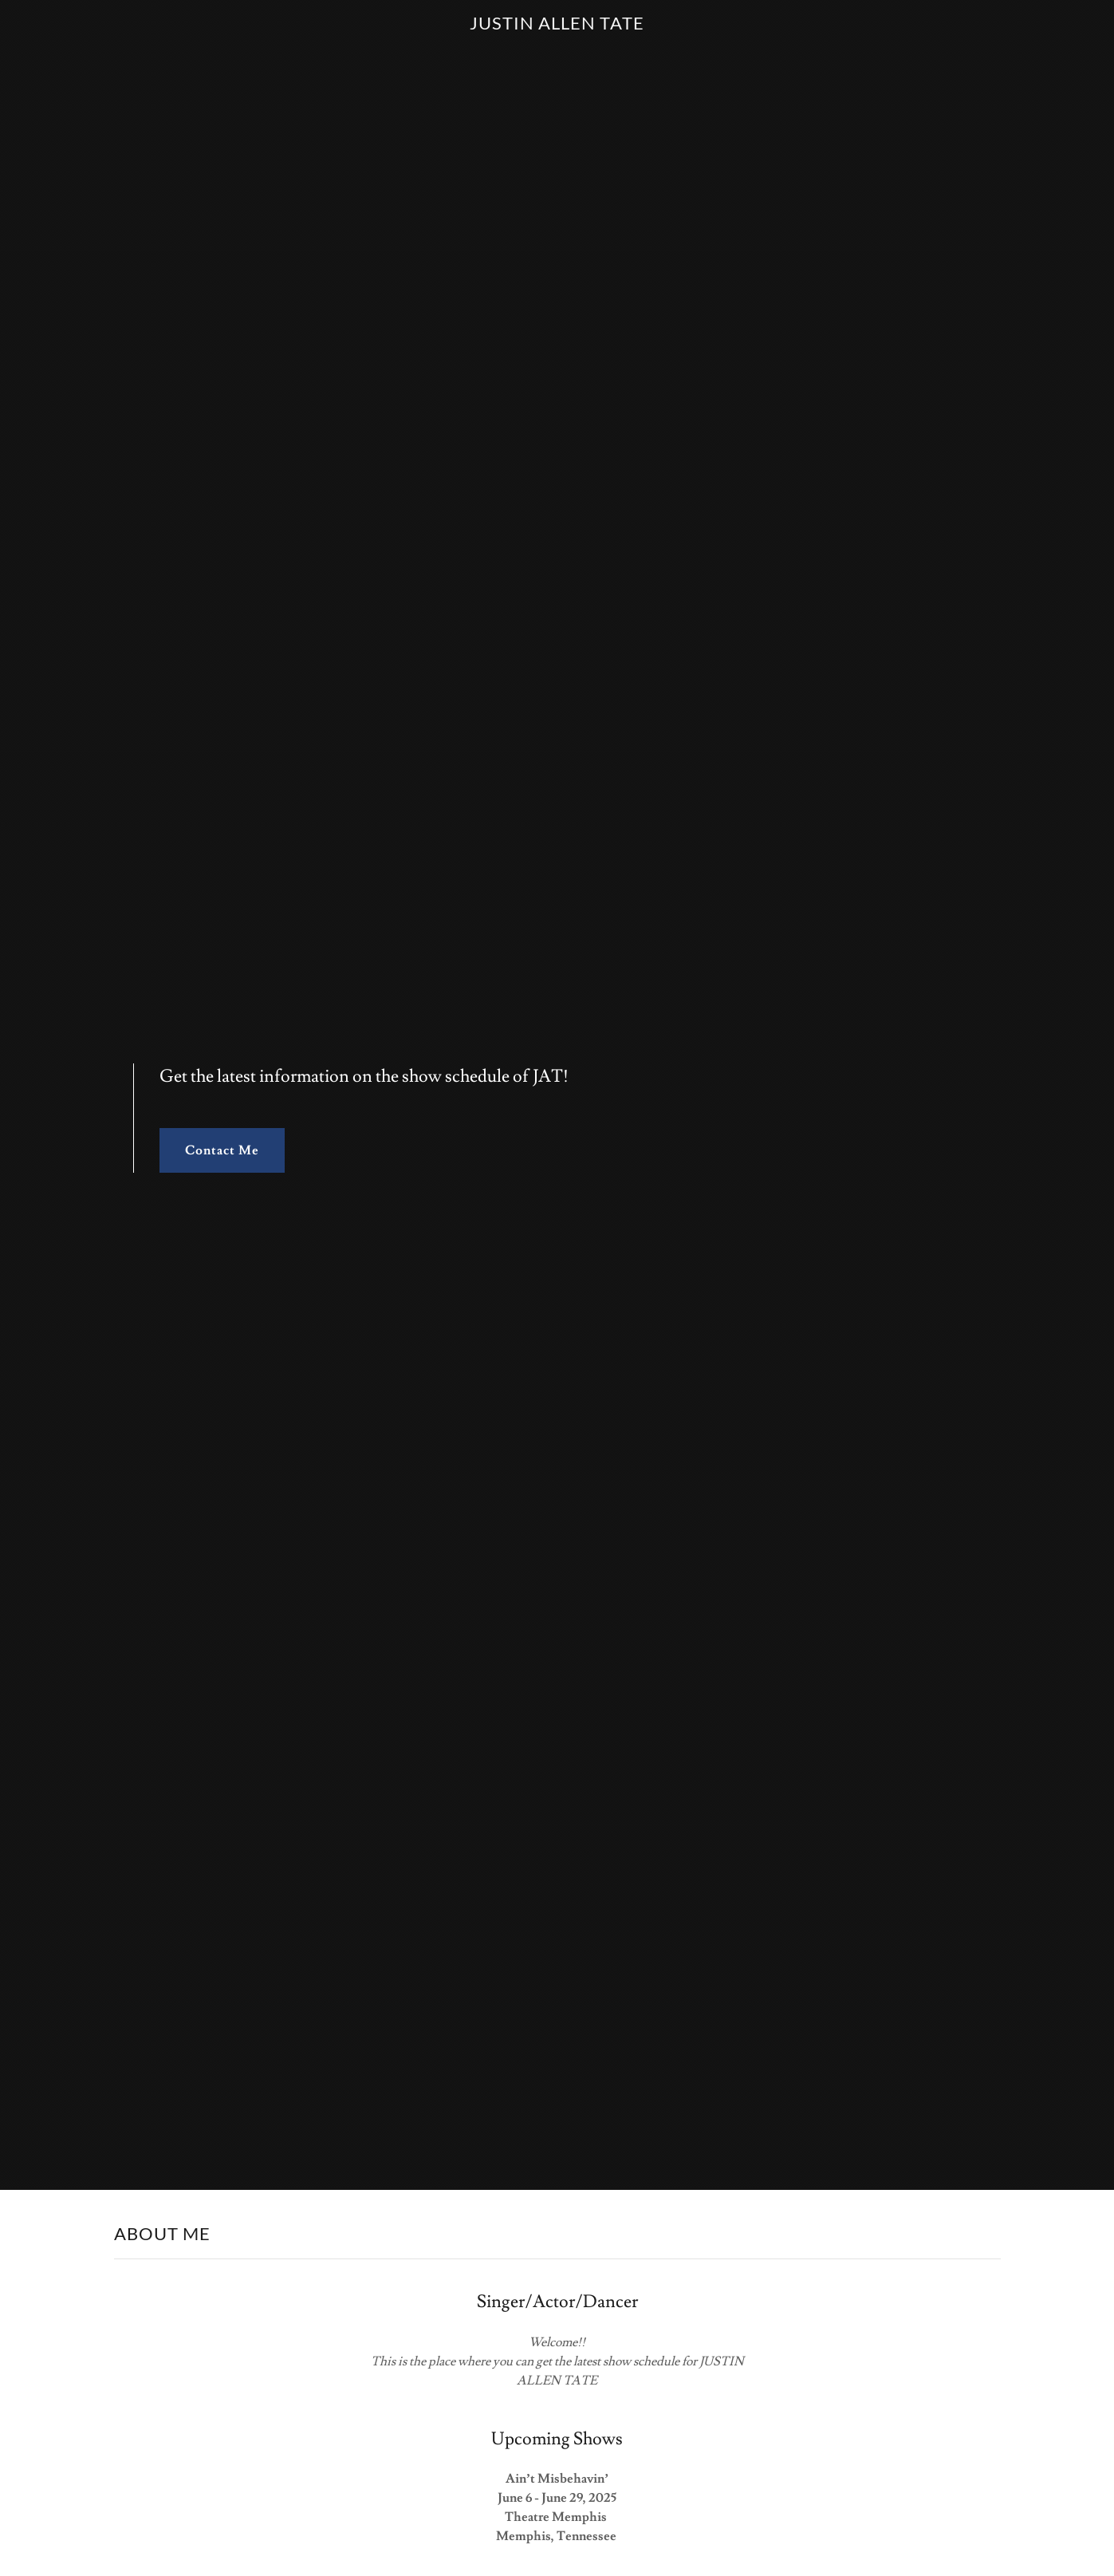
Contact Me (222, 1150)
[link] (557, 26)
